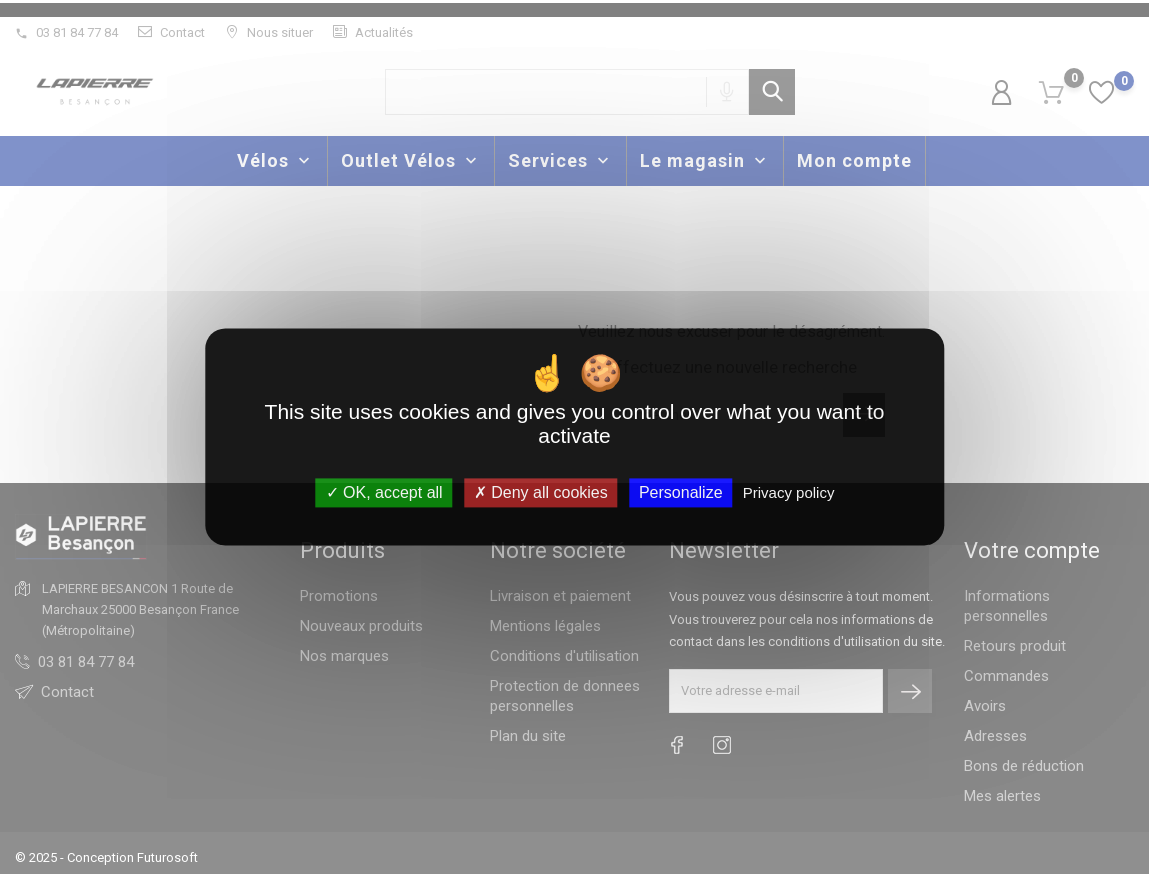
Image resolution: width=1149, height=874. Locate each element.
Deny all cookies (541, 492)
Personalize (681, 492)
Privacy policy (789, 492)
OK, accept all (384, 492)
